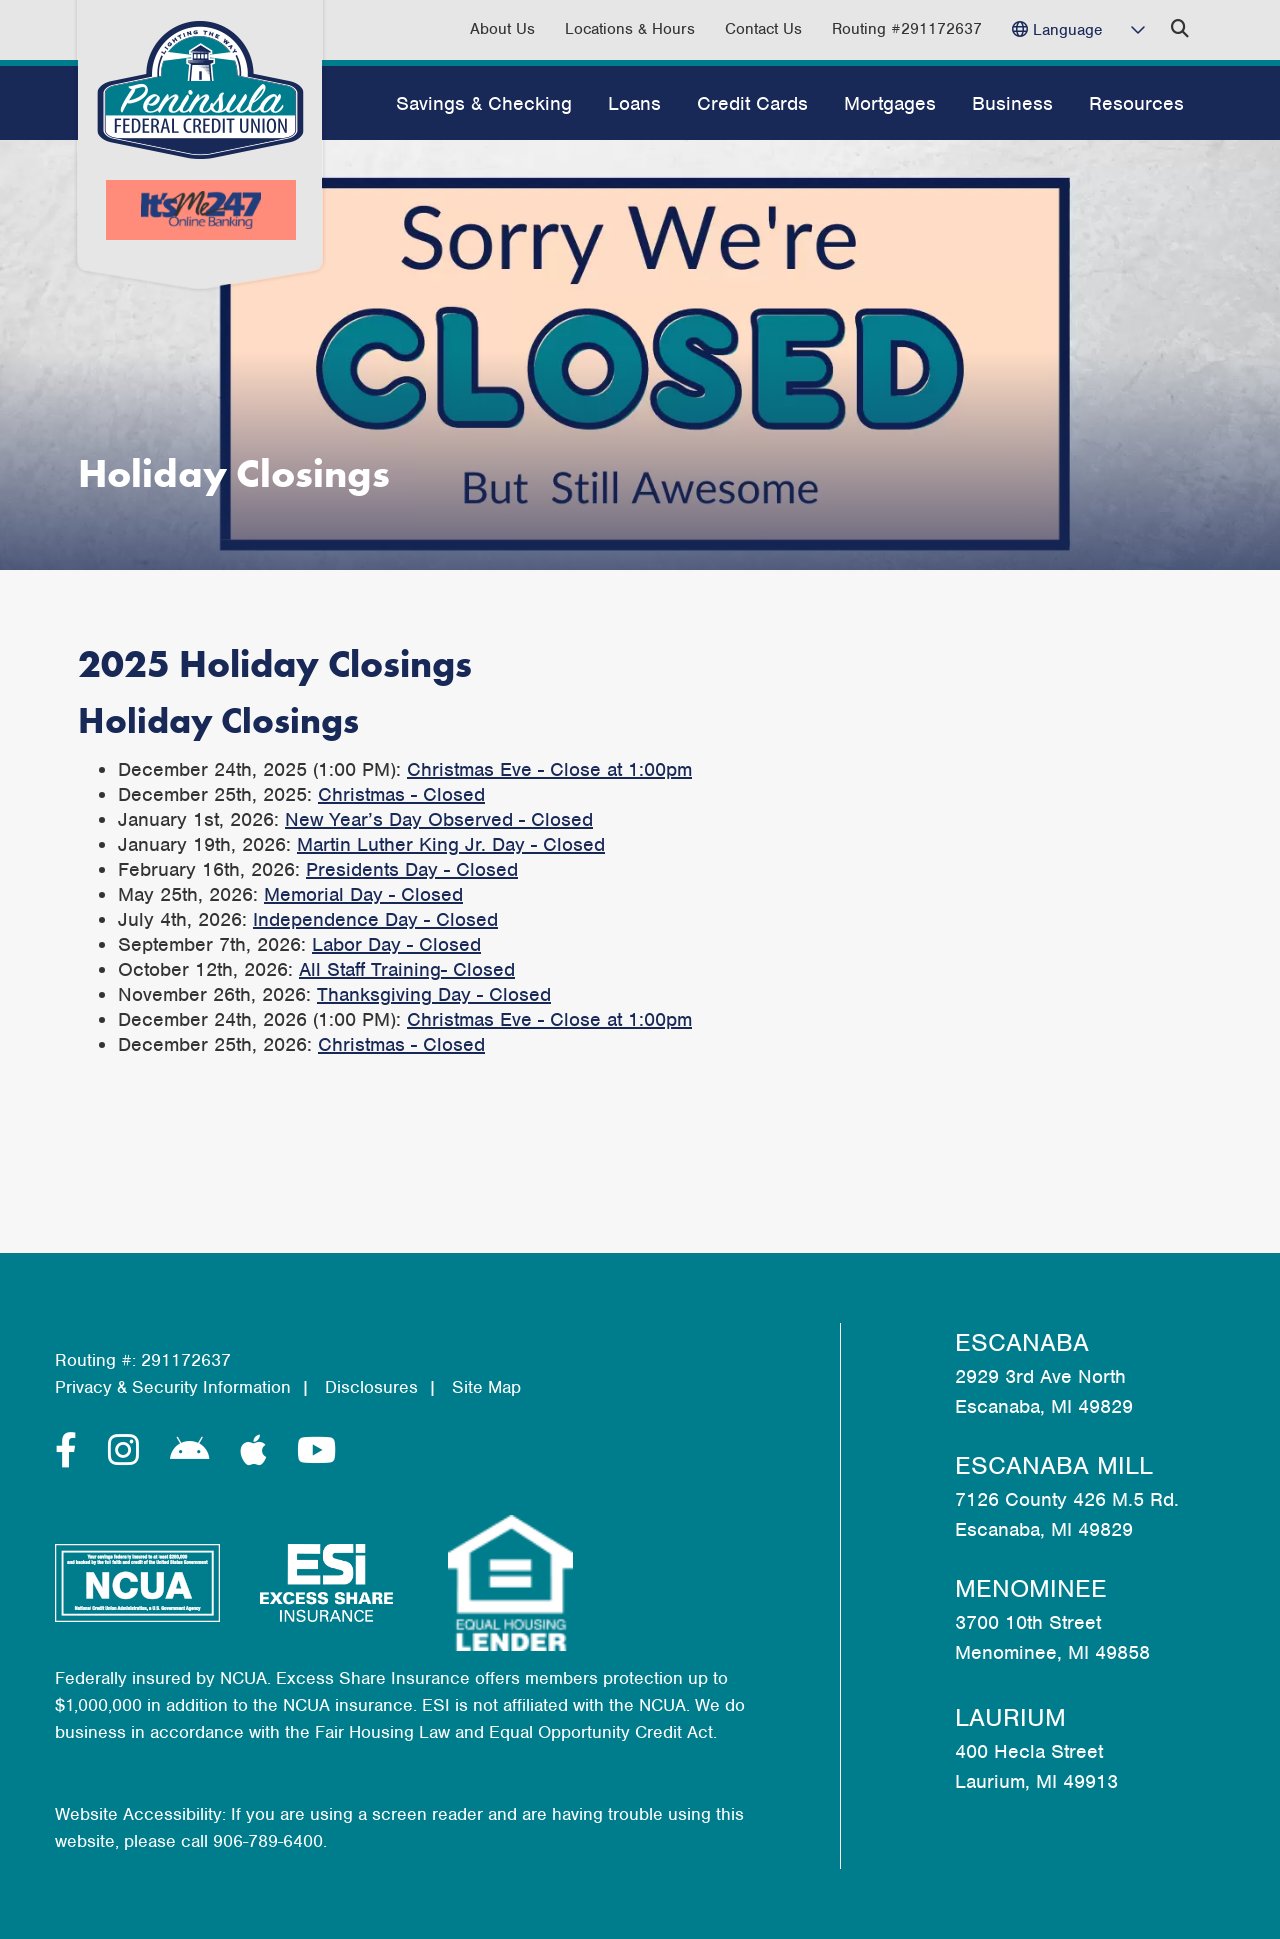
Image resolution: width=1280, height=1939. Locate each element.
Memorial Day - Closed (363, 894)
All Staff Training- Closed (407, 969)
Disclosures (371, 1387)
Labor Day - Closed (396, 944)
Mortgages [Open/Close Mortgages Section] (890, 103)
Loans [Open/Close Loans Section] (634, 103)
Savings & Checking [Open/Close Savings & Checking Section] (484, 103)
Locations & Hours (630, 29)
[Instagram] (129, 1451)
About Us (502, 29)
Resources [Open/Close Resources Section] (1136, 103)
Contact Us (763, 29)
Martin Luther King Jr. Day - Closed (451, 844)
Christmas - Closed (401, 794)
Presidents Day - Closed (412, 869)
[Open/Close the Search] (1180, 29)
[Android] (195, 1451)
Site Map (486, 1387)
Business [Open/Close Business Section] (1012, 103)
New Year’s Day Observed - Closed (439, 819)
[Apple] (258, 1451)
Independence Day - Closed (375, 919)
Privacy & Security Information (173, 1387)
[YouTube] (316, 1451)
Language (1067, 30)
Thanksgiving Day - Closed (434, 994)
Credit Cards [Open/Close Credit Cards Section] (752, 103)
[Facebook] (71, 1451)
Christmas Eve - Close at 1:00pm (549, 769)
